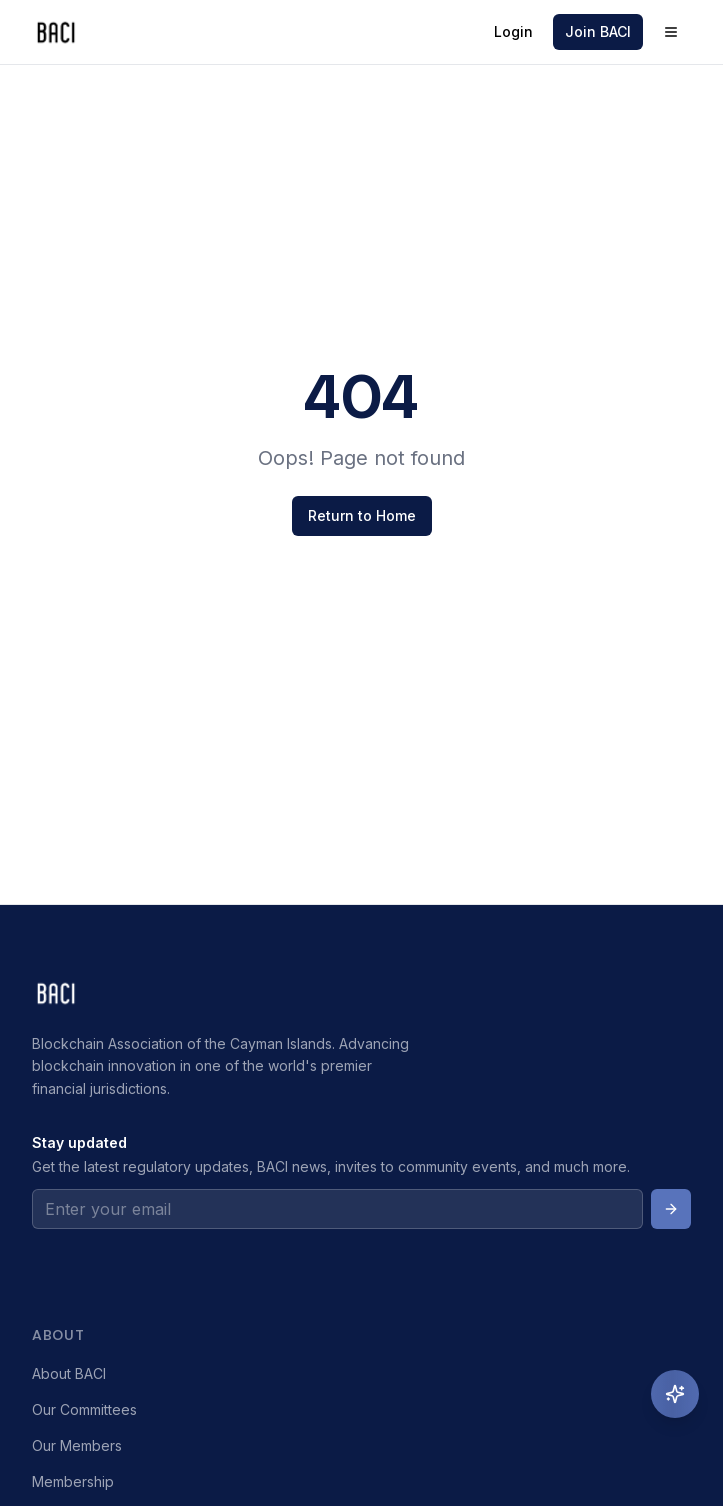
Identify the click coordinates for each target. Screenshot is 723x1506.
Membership (73, 1481)
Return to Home (362, 515)
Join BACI (598, 31)
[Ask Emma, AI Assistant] (675, 1394)
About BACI (69, 1373)
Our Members (77, 1445)
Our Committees (84, 1409)
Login (513, 31)
